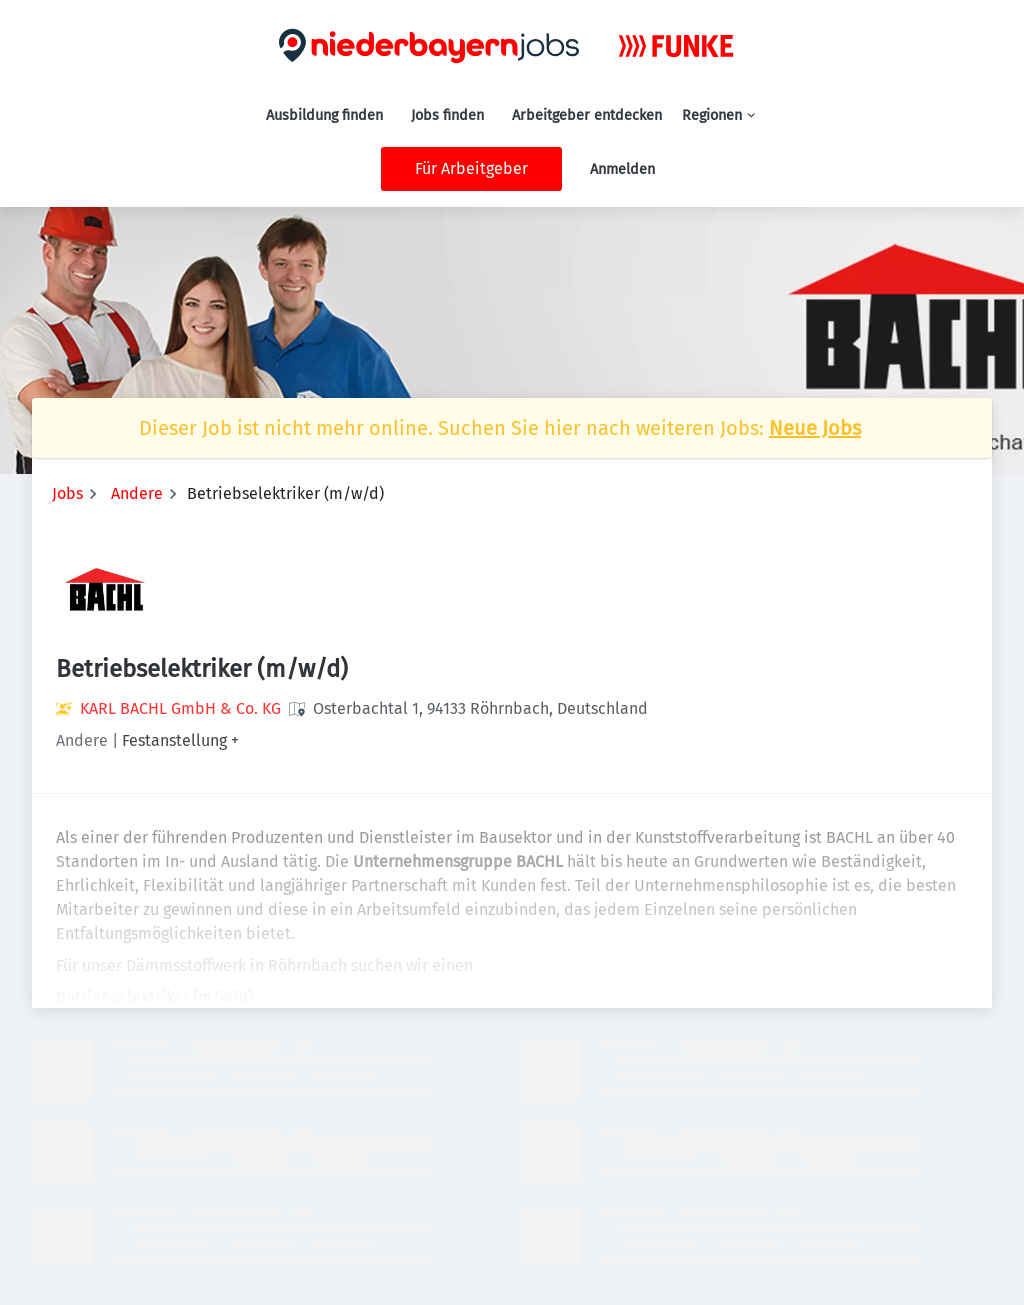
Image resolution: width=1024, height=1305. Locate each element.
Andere (137, 493)
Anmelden (622, 169)
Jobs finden (447, 115)
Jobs (67, 493)
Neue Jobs (815, 428)
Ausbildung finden (324, 115)
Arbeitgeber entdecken (587, 115)
